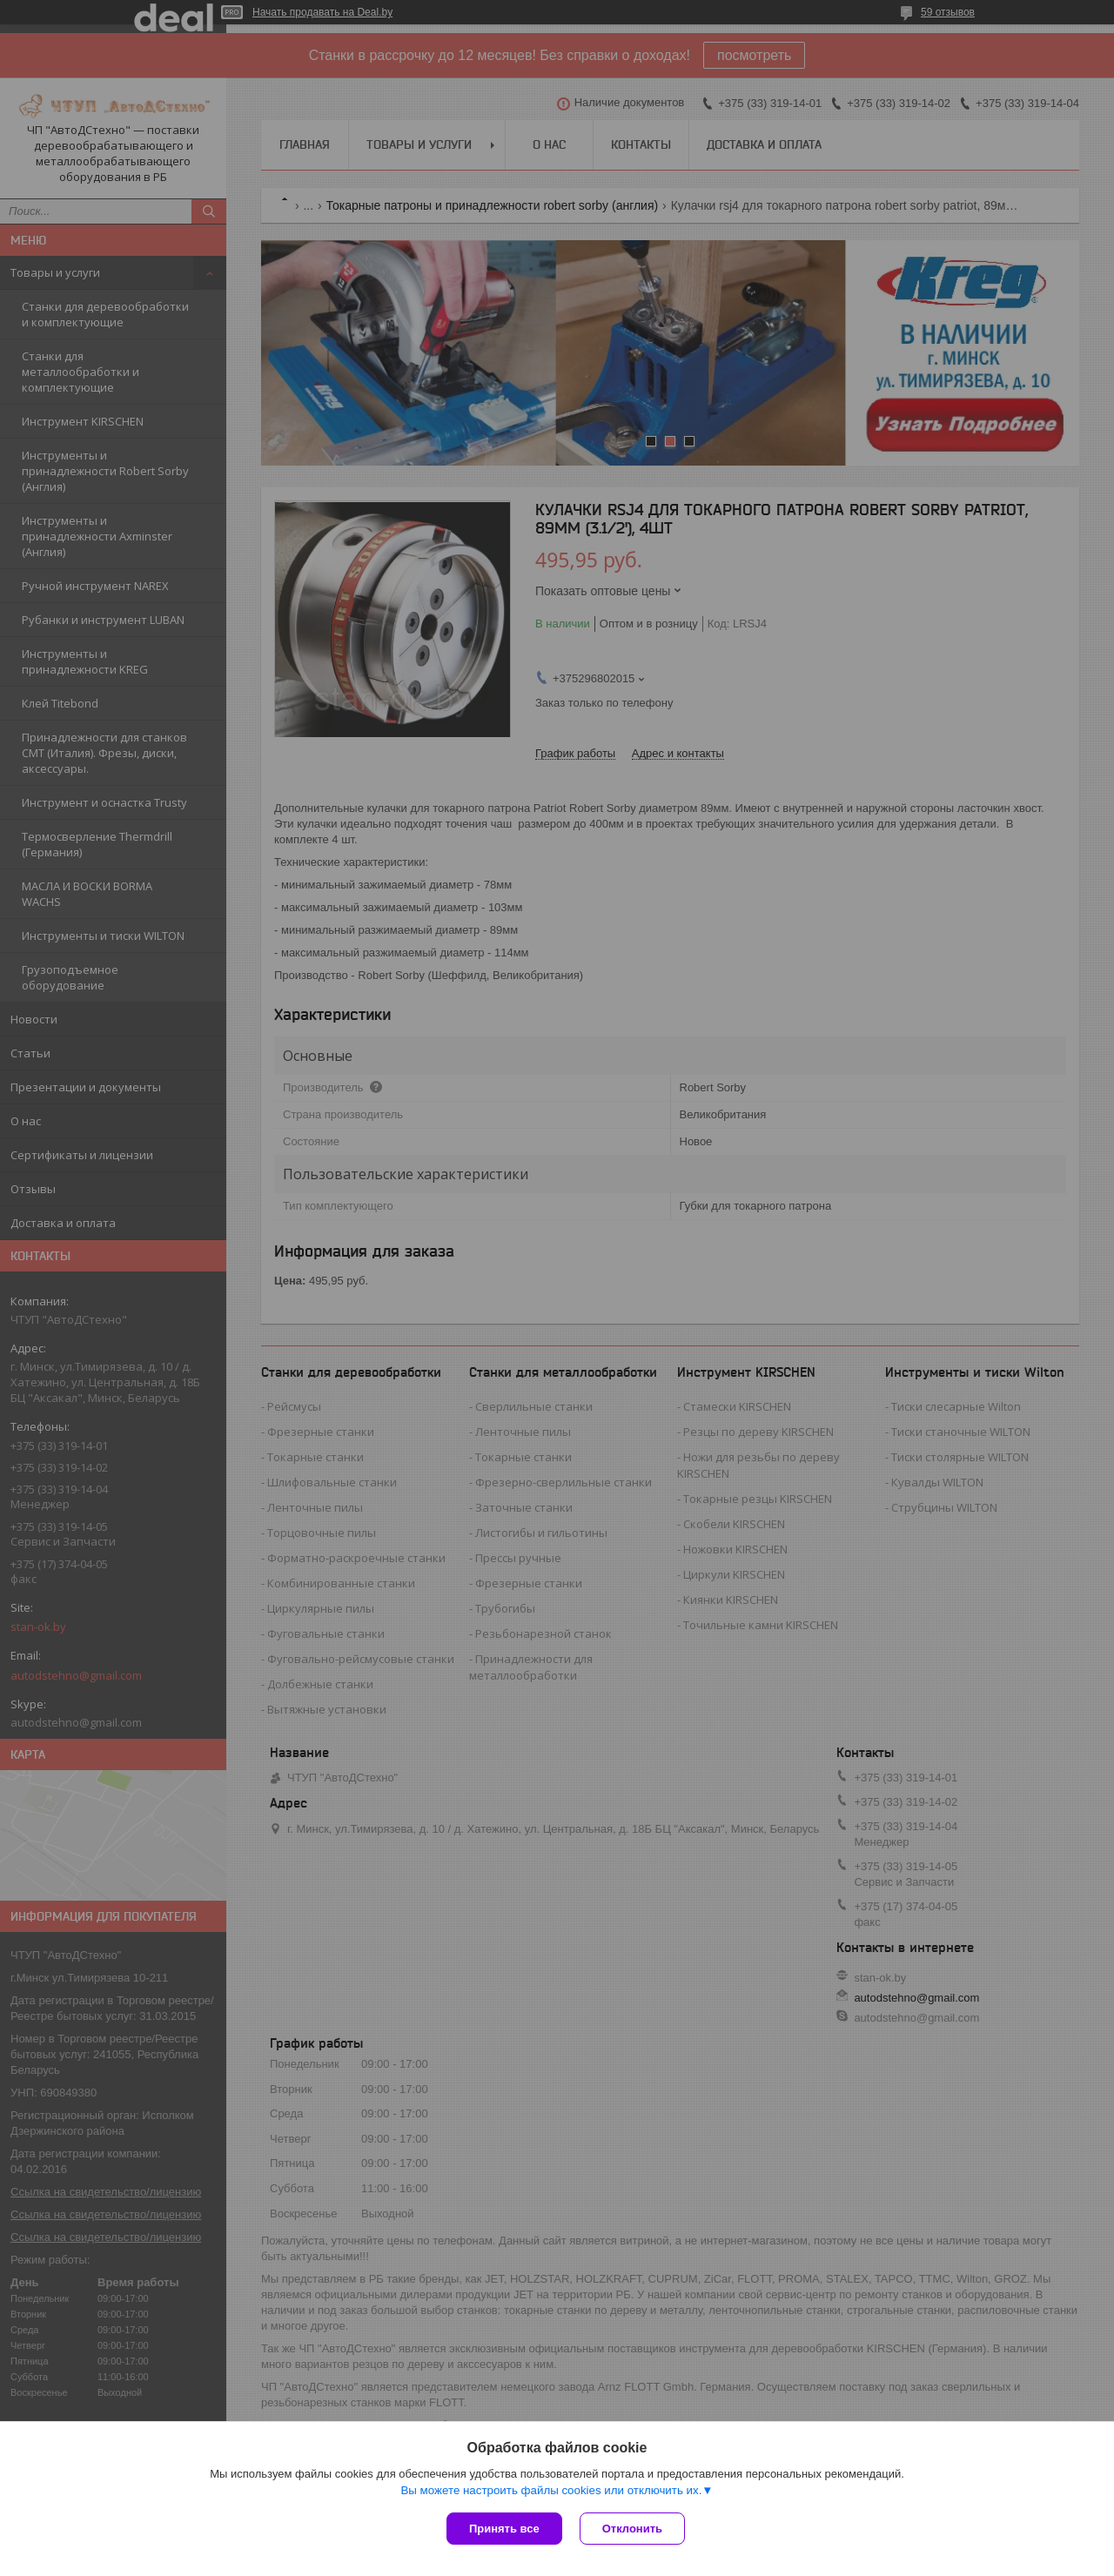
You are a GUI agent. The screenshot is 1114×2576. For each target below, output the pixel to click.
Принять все (504, 2528)
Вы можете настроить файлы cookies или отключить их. (550, 2490)
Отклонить (632, 2528)
